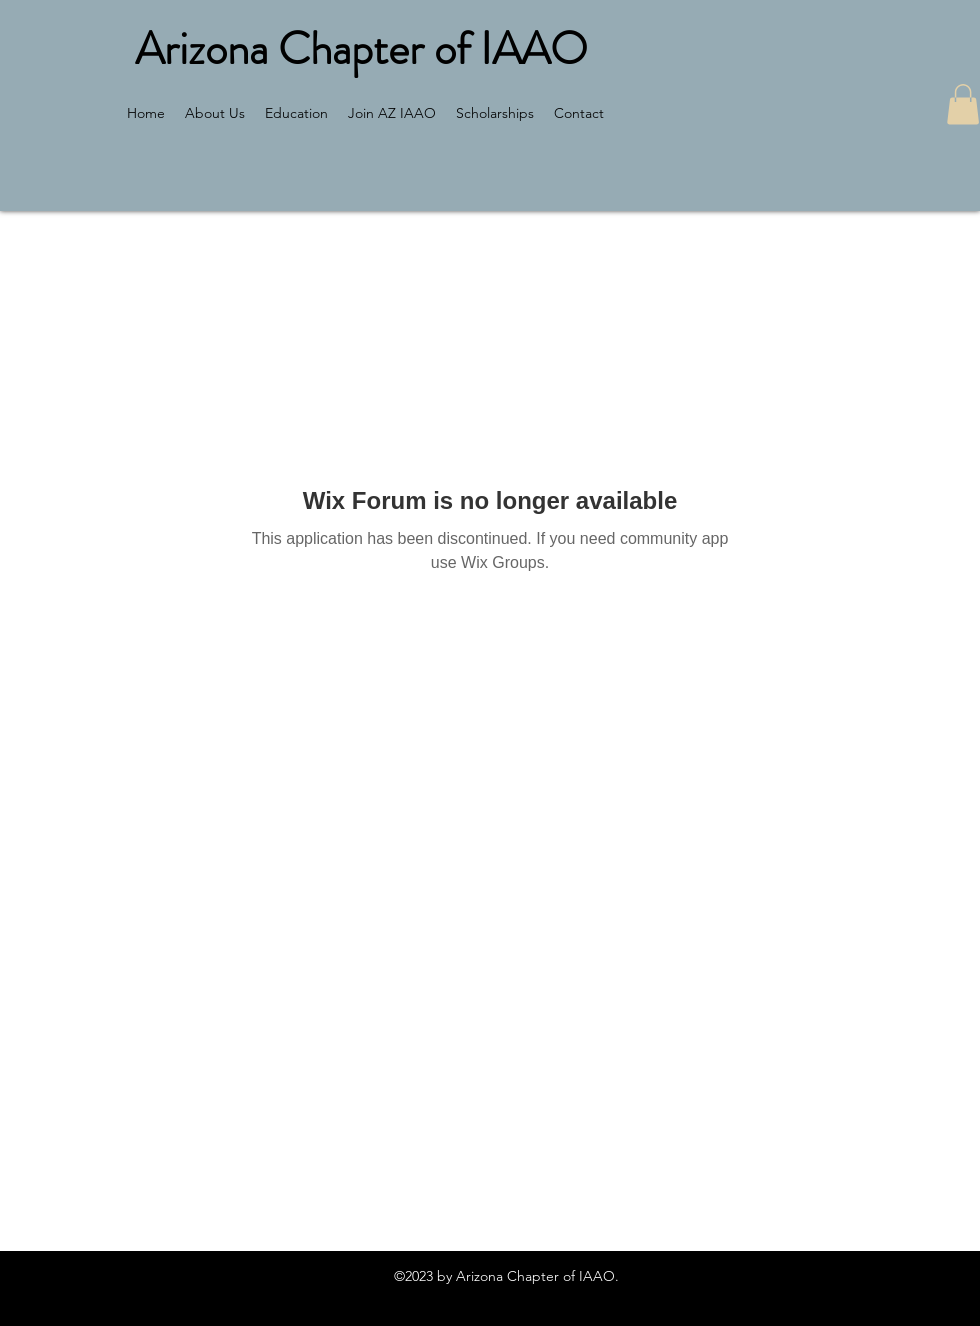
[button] (963, 104)
